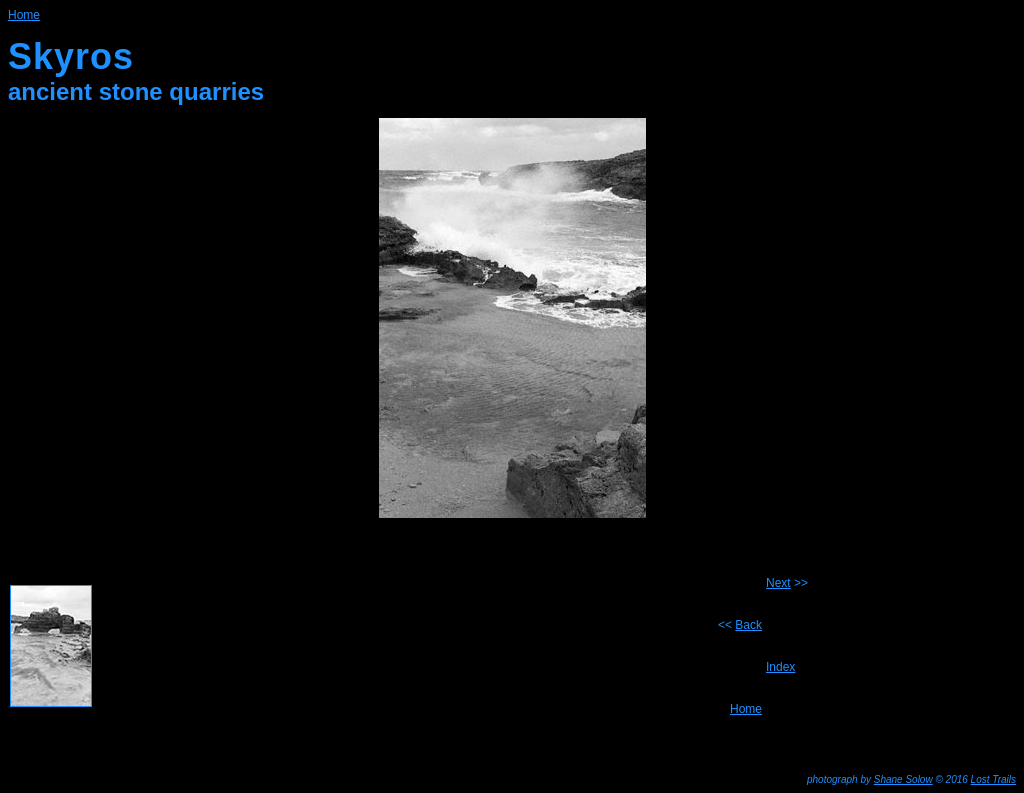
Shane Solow (903, 779)
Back (748, 625)
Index (780, 667)
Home (24, 15)
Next (778, 583)
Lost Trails (993, 779)
